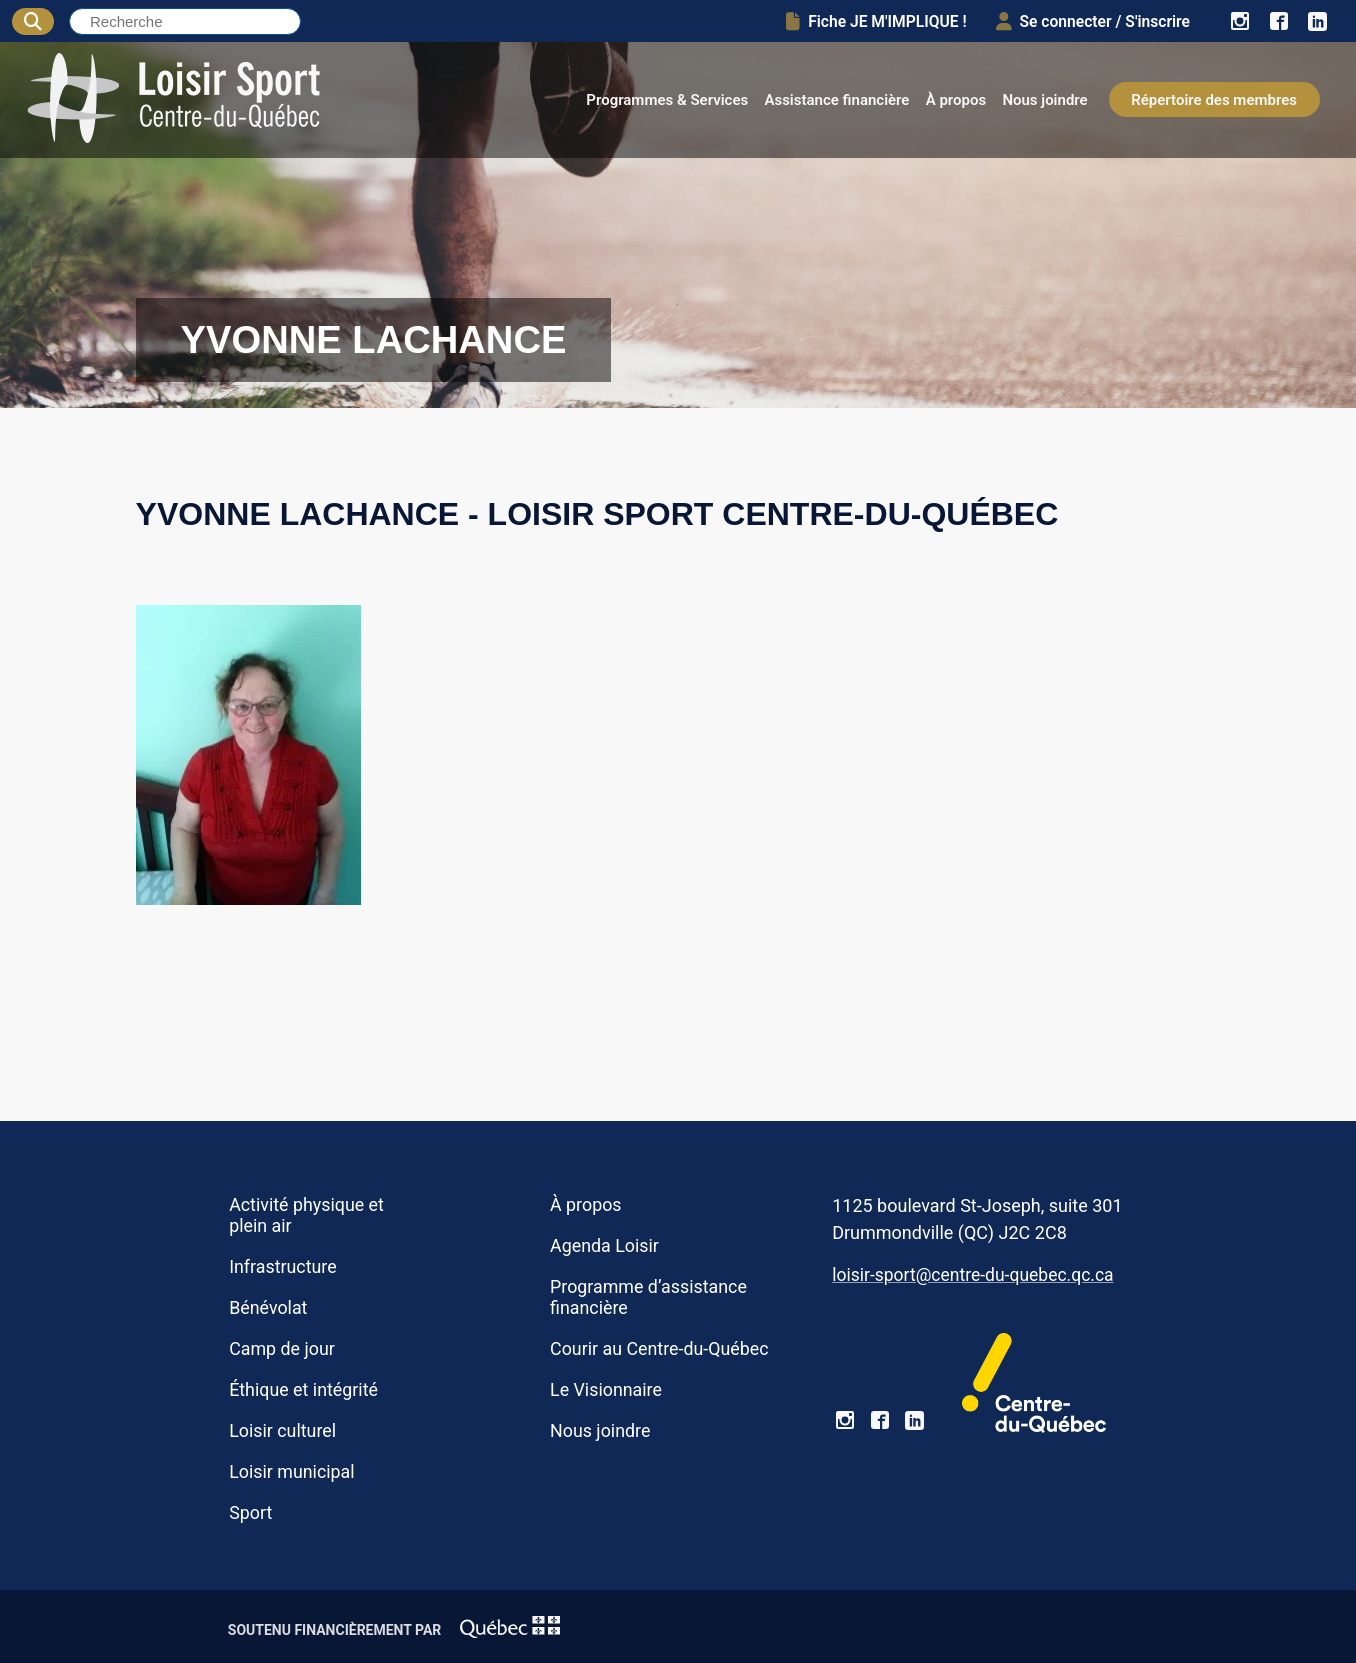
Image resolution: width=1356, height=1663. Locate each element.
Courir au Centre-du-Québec (659, 1348)
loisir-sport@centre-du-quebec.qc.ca (972, 1275)
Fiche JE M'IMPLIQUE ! (874, 21)
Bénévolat (268, 1307)
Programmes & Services (667, 100)
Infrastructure (283, 1266)
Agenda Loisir (604, 1245)
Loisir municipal (291, 1471)
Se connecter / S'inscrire (1091, 21)
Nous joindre (1044, 100)
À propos (956, 100)
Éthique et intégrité (303, 1389)
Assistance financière (836, 100)
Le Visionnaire (606, 1389)
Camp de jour (282, 1348)
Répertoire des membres (1214, 100)
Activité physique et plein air (306, 1215)
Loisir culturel (282, 1430)
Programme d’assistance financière (648, 1297)
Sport (250, 1512)
